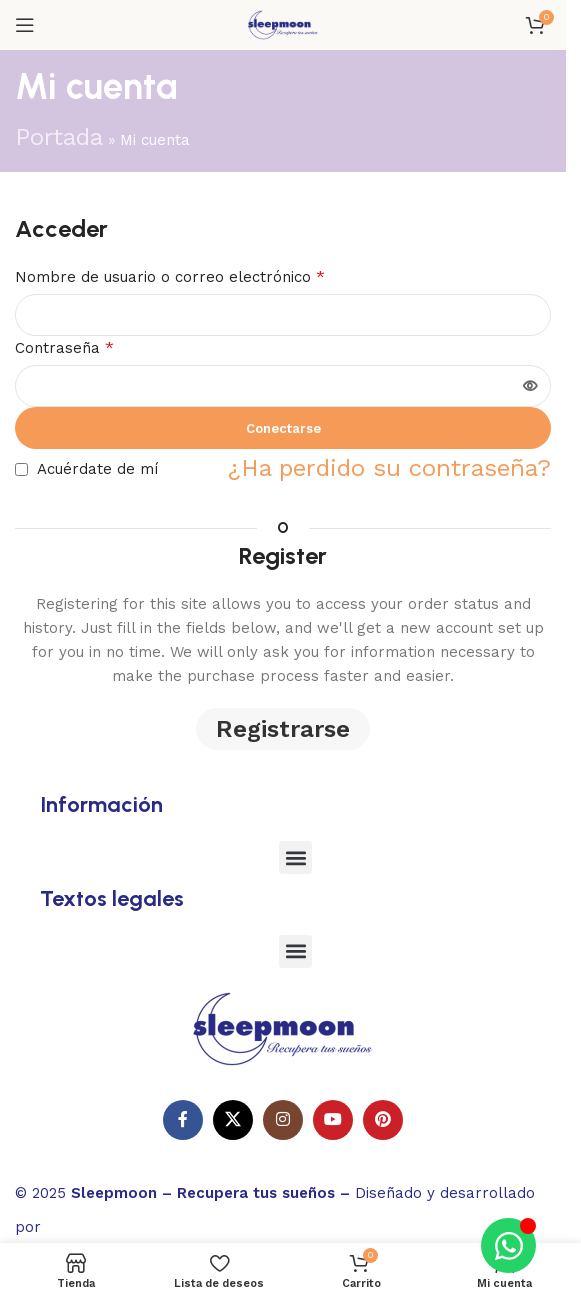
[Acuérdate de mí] (21, 469)
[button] (295, 857)
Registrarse (283, 729)
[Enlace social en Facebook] (183, 1120)
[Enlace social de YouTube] (333, 1120)
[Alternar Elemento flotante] (508, 1245)
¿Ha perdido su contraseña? (389, 468)
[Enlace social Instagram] (283, 1120)
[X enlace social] (233, 1120)
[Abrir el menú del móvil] (25, 25)
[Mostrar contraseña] (530, 386)
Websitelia (105, 1224)
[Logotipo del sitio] (283, 23)
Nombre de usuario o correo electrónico (170, 276)
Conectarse (283, 428)
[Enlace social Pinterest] (383, 1120)
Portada (59, 137)
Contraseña (64, 347)
